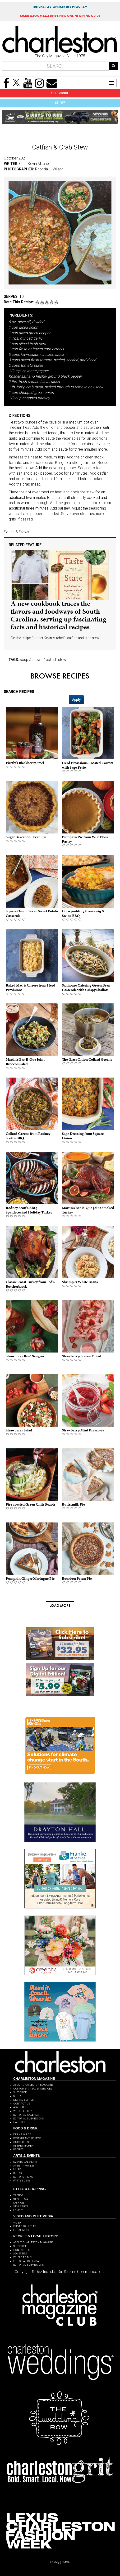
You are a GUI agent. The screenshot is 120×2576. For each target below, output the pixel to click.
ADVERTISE (20, 2107)
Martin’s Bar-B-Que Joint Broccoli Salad (25, 1062)
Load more (60, 1605)
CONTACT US (21, 2103)
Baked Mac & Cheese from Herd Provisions (30, 987)
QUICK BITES (21, 2142)
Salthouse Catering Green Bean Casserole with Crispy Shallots (86, 987)
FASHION (18, 2202)
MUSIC (17, 2169)
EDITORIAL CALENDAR (27, 2114)
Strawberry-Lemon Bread (81, 1356)
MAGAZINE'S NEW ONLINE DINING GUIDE (60, 16)
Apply (76, 700)
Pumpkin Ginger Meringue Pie (30, 1578)
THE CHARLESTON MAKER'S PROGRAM (60, 7)
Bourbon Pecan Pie (77, 1578)
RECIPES (18, 2149)
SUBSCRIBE (60, 93)
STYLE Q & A (20, 2199)
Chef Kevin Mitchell (34, 163)
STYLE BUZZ (20, 2206)
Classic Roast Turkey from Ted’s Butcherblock (30, 1284)
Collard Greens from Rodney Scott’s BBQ (28, 1136)
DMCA (65, 2562)
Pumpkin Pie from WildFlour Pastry (85, 839)
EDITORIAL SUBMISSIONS (28, 2118)
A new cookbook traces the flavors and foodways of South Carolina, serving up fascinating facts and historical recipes (58, 615)
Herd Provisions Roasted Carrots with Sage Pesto (87, 765)
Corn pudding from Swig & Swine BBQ (83, 913)
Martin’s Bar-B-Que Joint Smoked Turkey (88, 1210)
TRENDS (18, 2195)
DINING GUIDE (22, 2134)
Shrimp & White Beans (80, 1282)
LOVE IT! (18, 2210)
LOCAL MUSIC (22, 2230)
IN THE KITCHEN (23, 2145)
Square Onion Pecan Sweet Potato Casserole (32, 913)
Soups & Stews (17, 532)
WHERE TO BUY (22, 2111)
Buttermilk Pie (73, 1504)
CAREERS (18, 2122)
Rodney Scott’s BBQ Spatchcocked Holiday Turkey (29, 1210)
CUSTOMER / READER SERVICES (32, 2088)
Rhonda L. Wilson (49, 169)
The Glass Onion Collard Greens (87, 1059)
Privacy (54, 2562)
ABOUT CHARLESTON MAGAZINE (33, 2084)
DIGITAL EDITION (23, 2099)
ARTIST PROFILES (23, 2165)
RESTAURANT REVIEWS (27, 2138)
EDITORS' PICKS (23, 2176)
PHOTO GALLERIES (24, 2226)
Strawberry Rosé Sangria (25, 1356)
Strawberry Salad (19, 1430)
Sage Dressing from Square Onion (83, 1136)
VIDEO (17, 2222)
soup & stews (31, 659)
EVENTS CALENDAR (25, 2161)
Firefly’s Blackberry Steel (25, 763)
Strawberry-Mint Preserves (83, 1430)
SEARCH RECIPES (19, 691)
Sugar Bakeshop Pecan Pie (26, 837)
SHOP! (60, 103)
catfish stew (56, 659)
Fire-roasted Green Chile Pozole (30, 1504)
